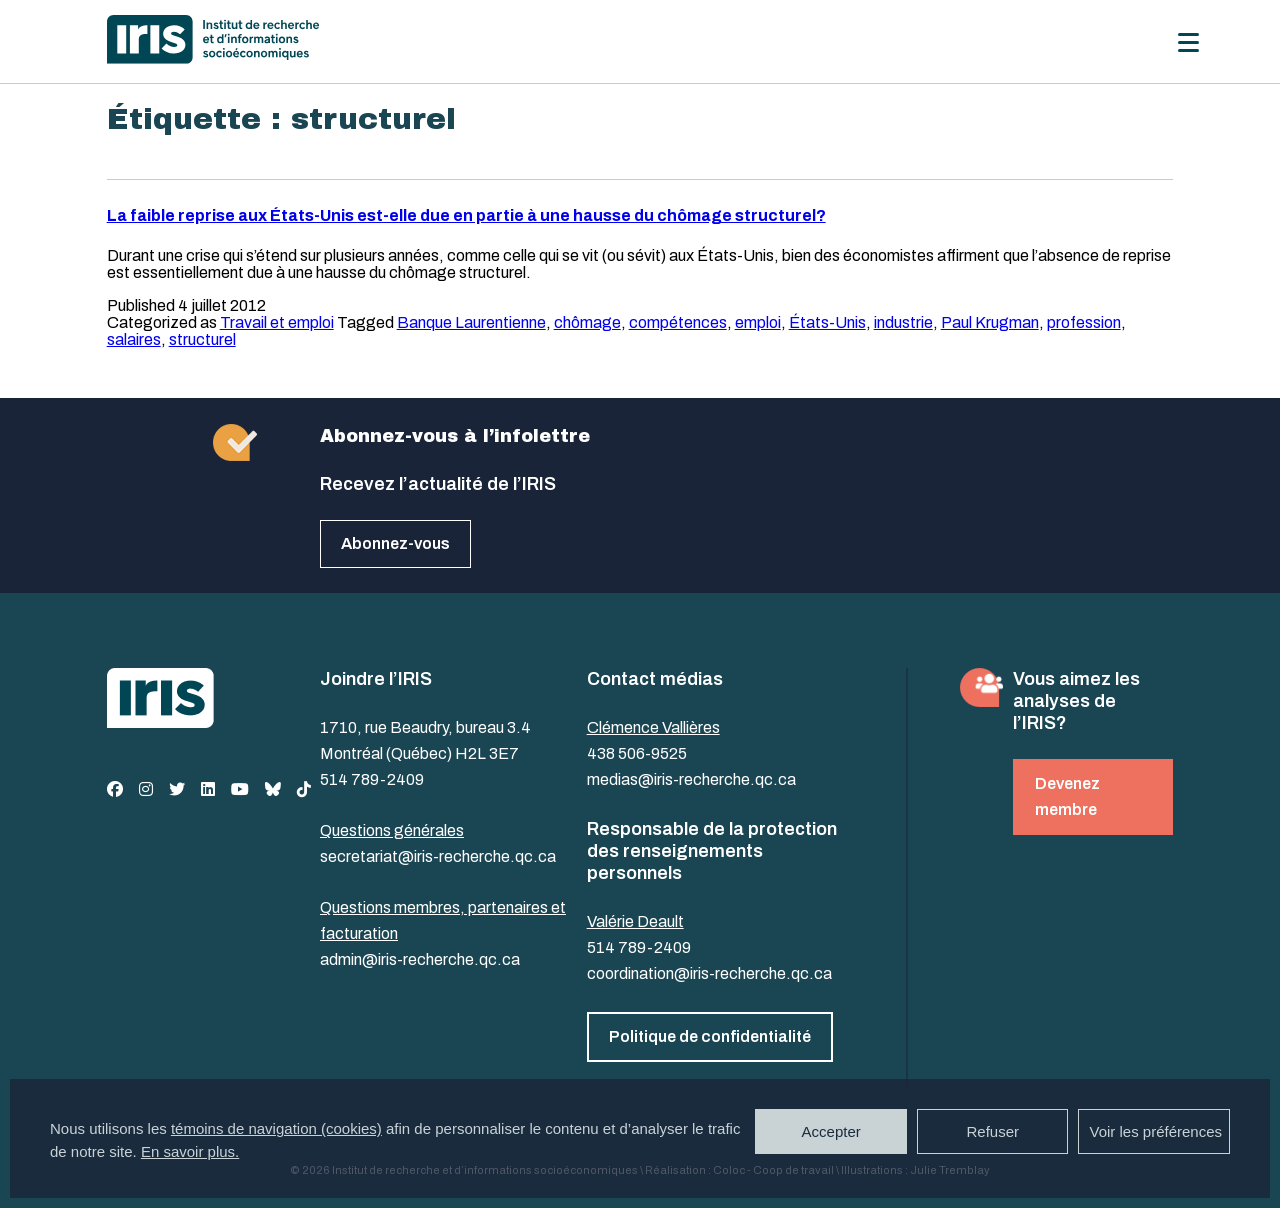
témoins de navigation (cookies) (276, 1128)
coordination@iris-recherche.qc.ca (709, 973)
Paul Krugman (990, 322)
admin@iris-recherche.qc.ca (420, 959)
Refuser (992, 1131)
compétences (678, 322)
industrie (903, 322)
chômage (587, 322)
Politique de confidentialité (710, 1036)
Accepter (831, 1131)
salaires (134, 339)
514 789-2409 (372, 779)
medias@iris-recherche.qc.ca (691, 779)
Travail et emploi (277, 322)
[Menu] (1188, 42)
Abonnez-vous (395, 543)
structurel (202, 339)
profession (1084, 322)
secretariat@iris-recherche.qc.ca (438, 856)
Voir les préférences (1155, 1131)
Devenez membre (1067, 796)
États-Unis (827, 322)
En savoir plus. (190, 1151)
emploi (758, 322)
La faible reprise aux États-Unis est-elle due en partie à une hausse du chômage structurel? (466, 215)
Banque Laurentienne (471, 322)
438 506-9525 (637, 753)
